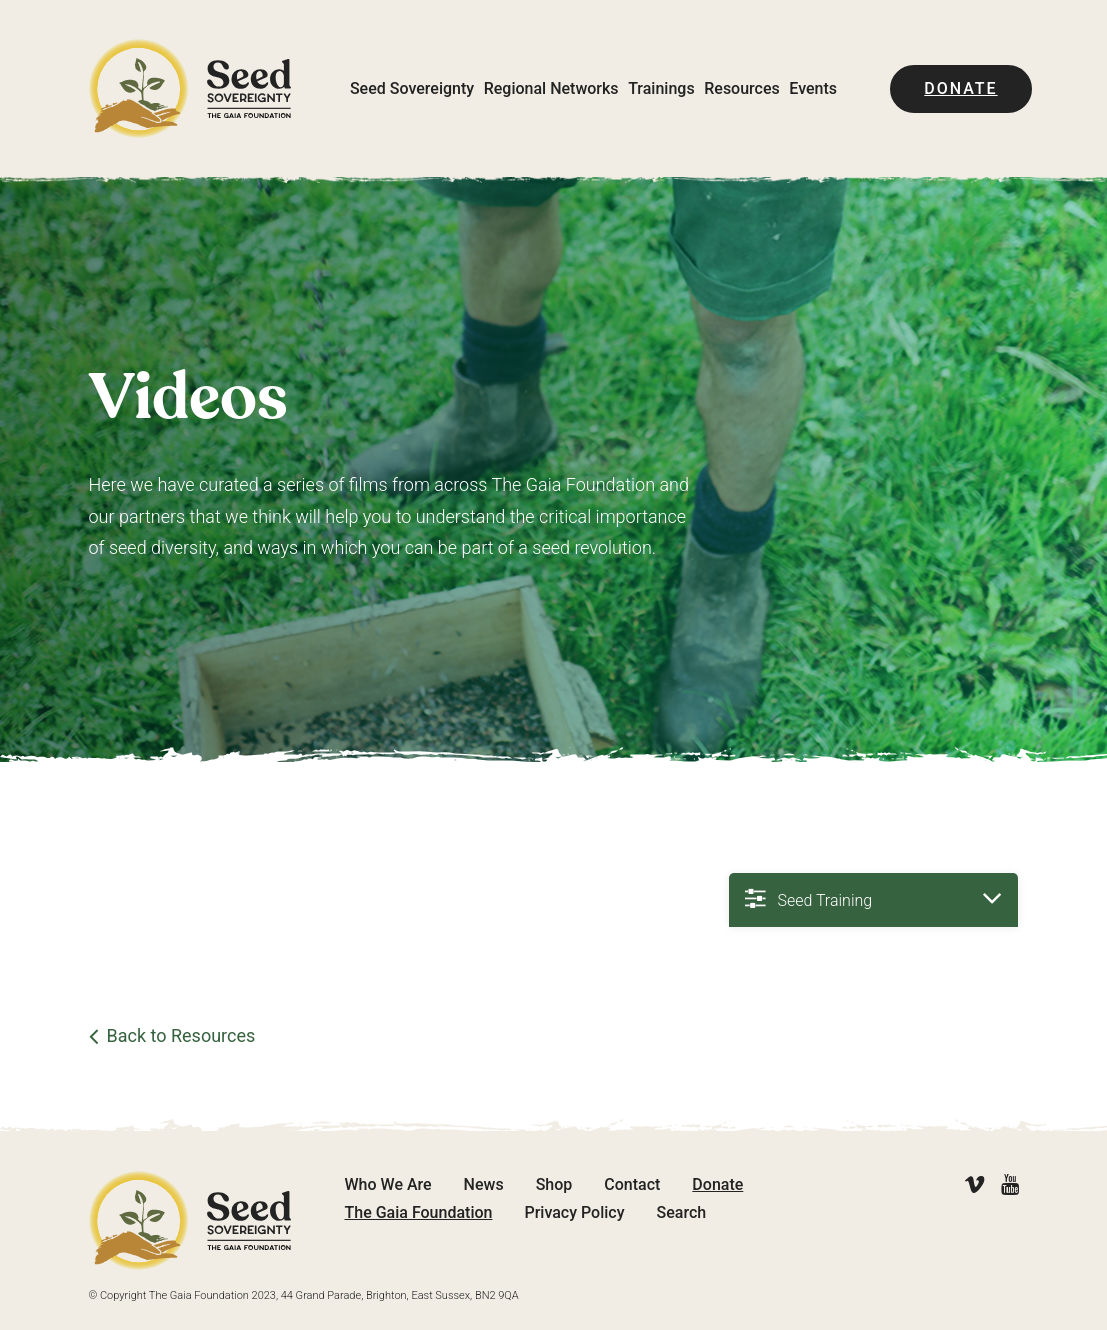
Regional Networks (551, 88)
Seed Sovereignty (412, 88)
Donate (960, 88)
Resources (742, 88)
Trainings (661, 88)
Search (682, 1212)
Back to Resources (181, 1036)
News (484, 1184)
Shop (554, 1184)
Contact (632, 1184)
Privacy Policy (574, 1212)
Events (813, 88)
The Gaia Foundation (419, 1212)
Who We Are (388, 1184)
